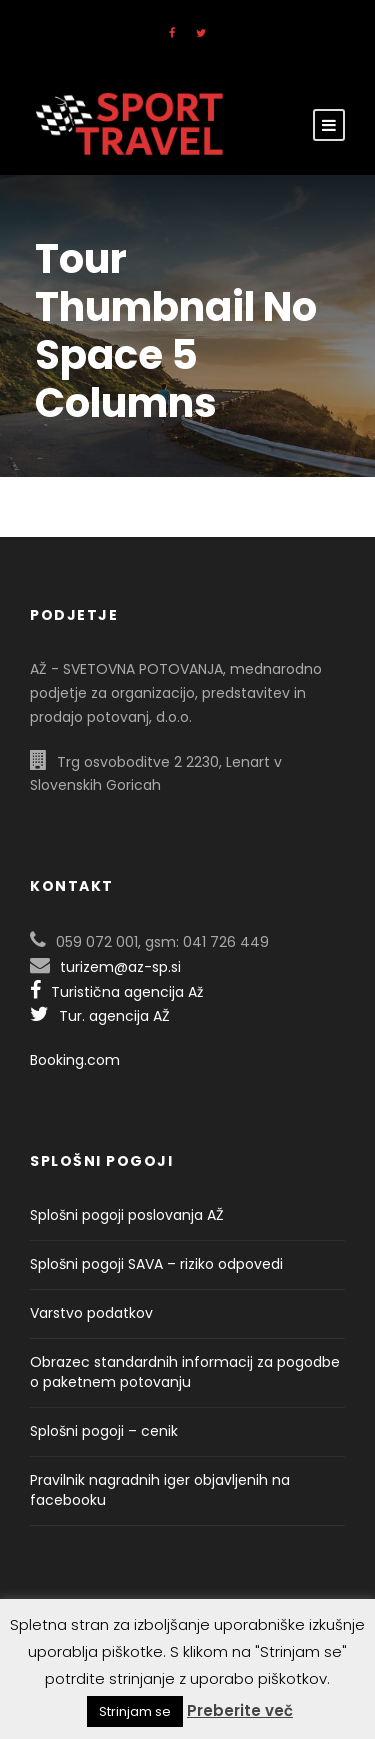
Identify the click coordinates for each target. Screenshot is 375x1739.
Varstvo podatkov (91, 1313)
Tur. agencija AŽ (100, 1016)
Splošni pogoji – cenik (104, 1431)
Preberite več (240, 1710)
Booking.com (75, 1060)
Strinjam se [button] (135, 1711)
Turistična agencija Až (116, 992)
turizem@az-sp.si (120, 967)
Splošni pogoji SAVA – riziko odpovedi (156, 1264)
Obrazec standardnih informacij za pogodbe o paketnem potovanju (185, 1372)
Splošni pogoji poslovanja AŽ (127, 1215)
